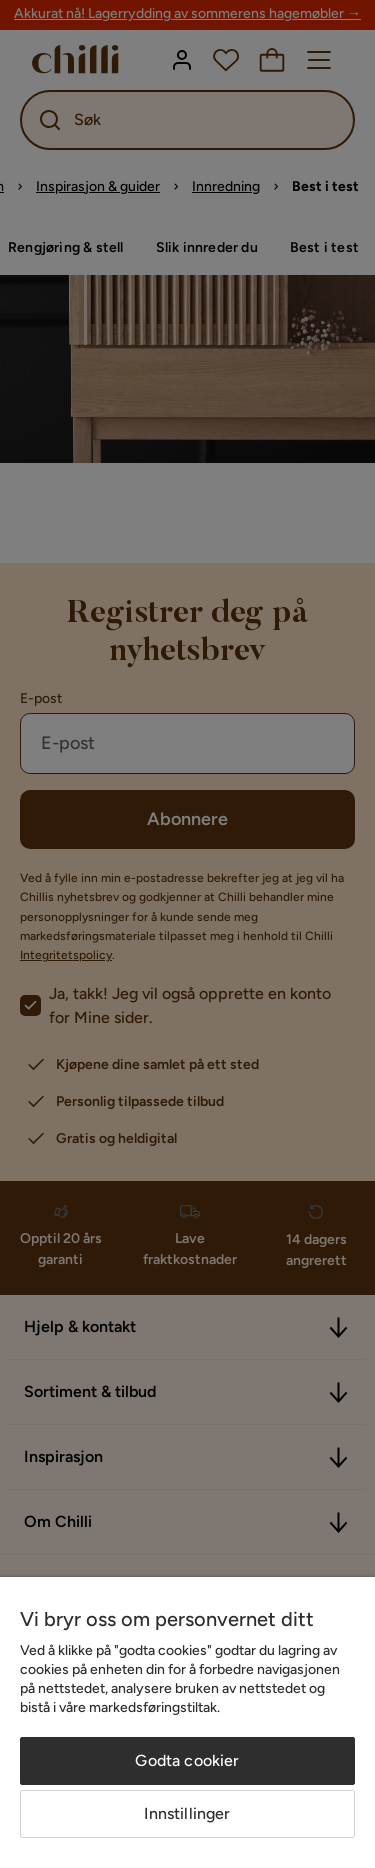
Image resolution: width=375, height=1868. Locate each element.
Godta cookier (187, 1760)
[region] (187, 1722)
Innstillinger (187, 1813)
